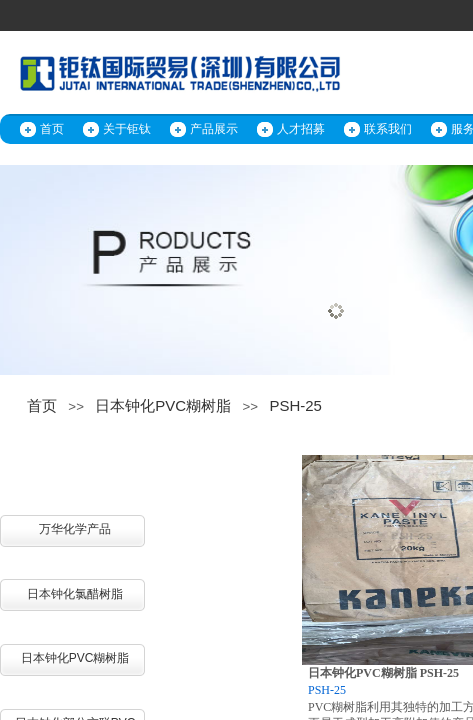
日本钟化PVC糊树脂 (163, 405)
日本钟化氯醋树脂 (75, 594)
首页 (52, 129)
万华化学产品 (75, 529)
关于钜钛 (127, 129)
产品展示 (214, 129)
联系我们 (388, 129)
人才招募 (301, 129)
